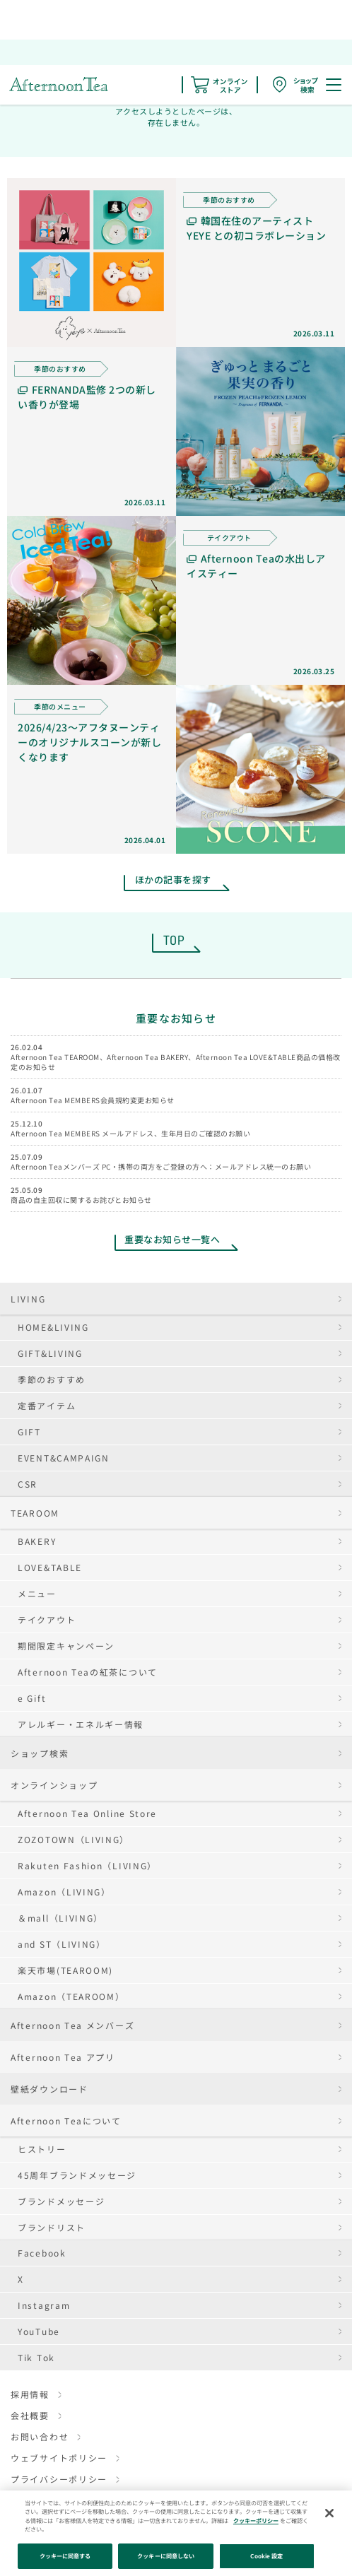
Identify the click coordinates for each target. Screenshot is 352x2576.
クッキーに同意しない (165, 2556)
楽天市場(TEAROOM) (65, 1970)
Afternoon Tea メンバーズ (72, 2025)
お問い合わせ (40, 2436)
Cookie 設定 (266, 2556)
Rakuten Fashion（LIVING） (87, 1865)
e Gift (32, 1698)
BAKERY (37, 1541)
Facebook (42, 2253)
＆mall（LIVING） (60, 1918)
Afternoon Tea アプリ (63, 2057)
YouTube (39, 2331)
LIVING (28, 1299)
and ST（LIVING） (62, 1944)
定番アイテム (47, 1405)
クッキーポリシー (255, 2520)
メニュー (37, 1593)
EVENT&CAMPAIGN (64, 1458)
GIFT (29, 1431)
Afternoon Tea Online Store (87, 1813)
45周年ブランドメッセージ (77, 2175)
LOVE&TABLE (50, 1567)
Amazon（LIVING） (64, 1892)
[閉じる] (329, 2513)
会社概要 (30, 2415)
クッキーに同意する (65, 2556)
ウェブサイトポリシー (59, 2458)
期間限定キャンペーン (66, 1646)
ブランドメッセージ (61, 2201)
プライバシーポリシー (59, 2479)
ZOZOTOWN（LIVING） (73, 1839)
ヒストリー (42, 2149)
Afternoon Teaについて (66, 2121)
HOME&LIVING (53, 1327)
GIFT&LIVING (50, 1353)
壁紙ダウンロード (49, 2089)
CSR (27, 1484)
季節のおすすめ (52, 1379)
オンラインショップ (54, 1785)
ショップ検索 (40, 1753)
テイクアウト (47, 1619)
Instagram (44, 2305)
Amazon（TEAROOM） (71, 1996)
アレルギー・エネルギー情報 (80, 1724)
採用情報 (30, 2394)
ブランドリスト (52, 2227)
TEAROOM (35, 1513)
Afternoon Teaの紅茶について (88, 1672)
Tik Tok (36, 2357)
